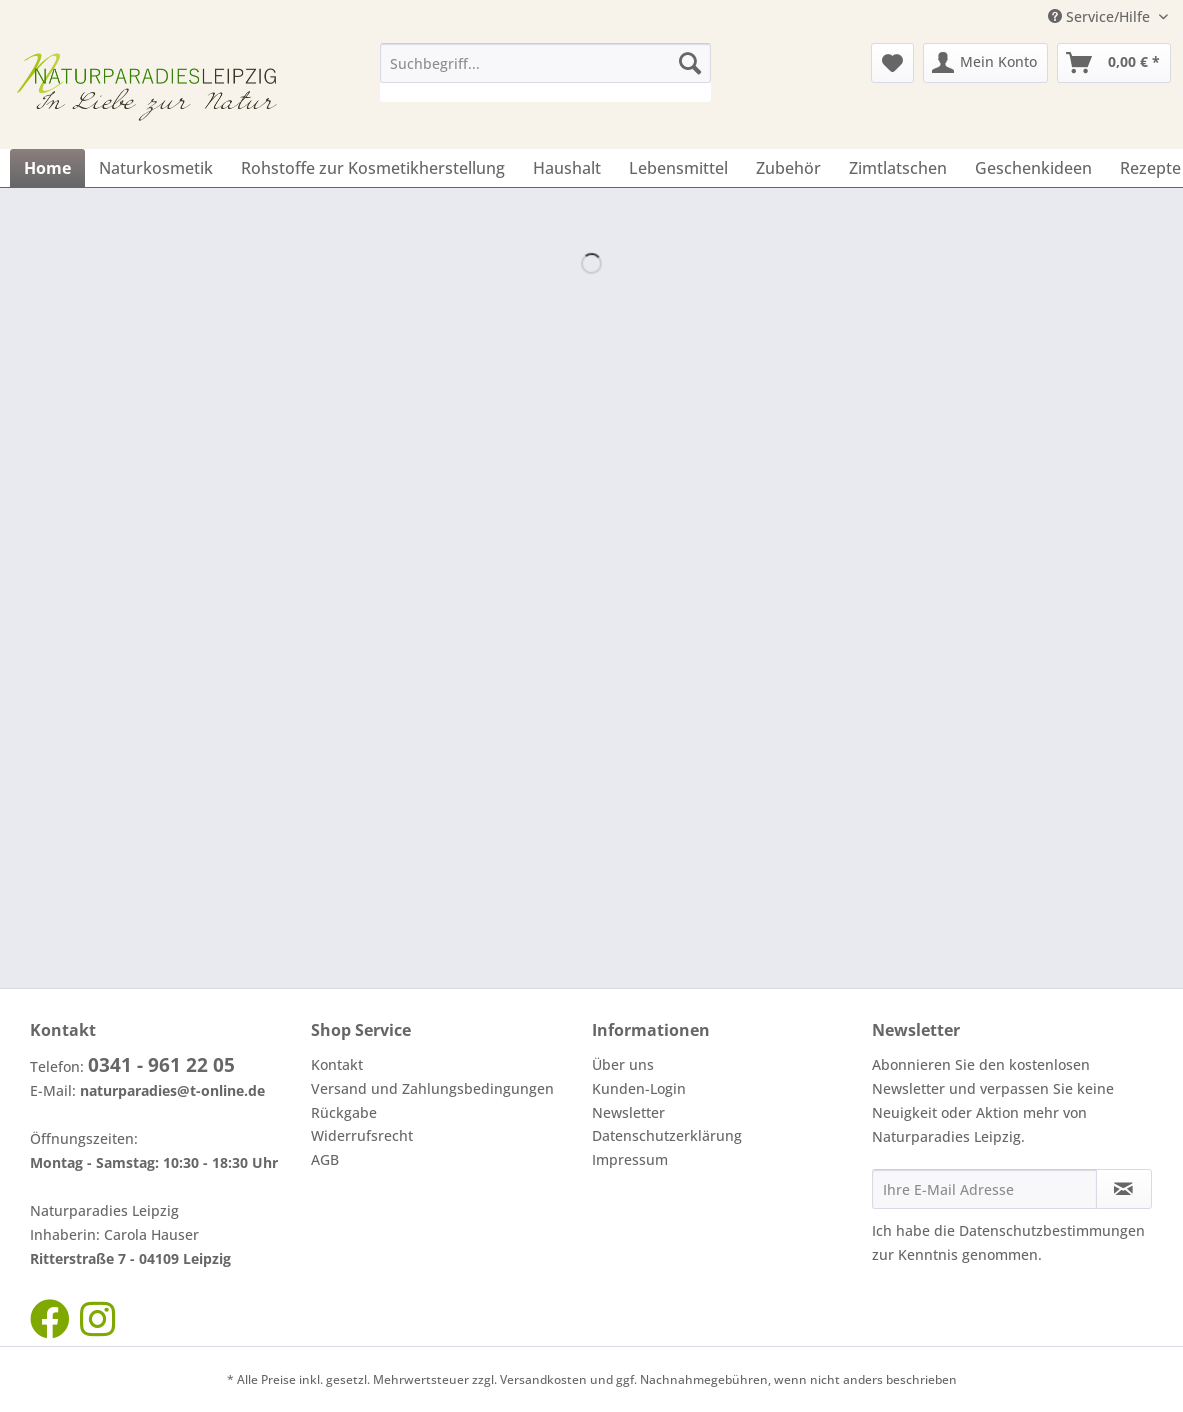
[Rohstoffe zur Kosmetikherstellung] (373, 168)
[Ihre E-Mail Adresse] (984, 1189)
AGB (325, 1159)
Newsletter (628, 1112)
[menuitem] (545, 72)
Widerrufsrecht (362, 1135)
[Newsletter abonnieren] (1124, 1189)
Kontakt (337, 1064)
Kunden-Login (639, 1088)
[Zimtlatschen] (898, 168)
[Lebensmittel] (678, 168)
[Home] (47, 168)
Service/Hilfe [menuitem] (1101, 16)
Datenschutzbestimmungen (1052, 1230)
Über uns (623, 1064)
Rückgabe (344, 1112)
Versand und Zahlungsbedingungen (432, 1088)
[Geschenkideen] (1033, 168)
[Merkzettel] (892, 63)
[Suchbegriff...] (545, 63)
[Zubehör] (788, 168)
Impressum (630, 1159)
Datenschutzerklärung (667, 1135)
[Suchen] (690, 63)
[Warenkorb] (1114, 63)
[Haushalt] (567, 168)
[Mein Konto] (985, 63)
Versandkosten (543, 1379)
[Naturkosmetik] (156, 168)
